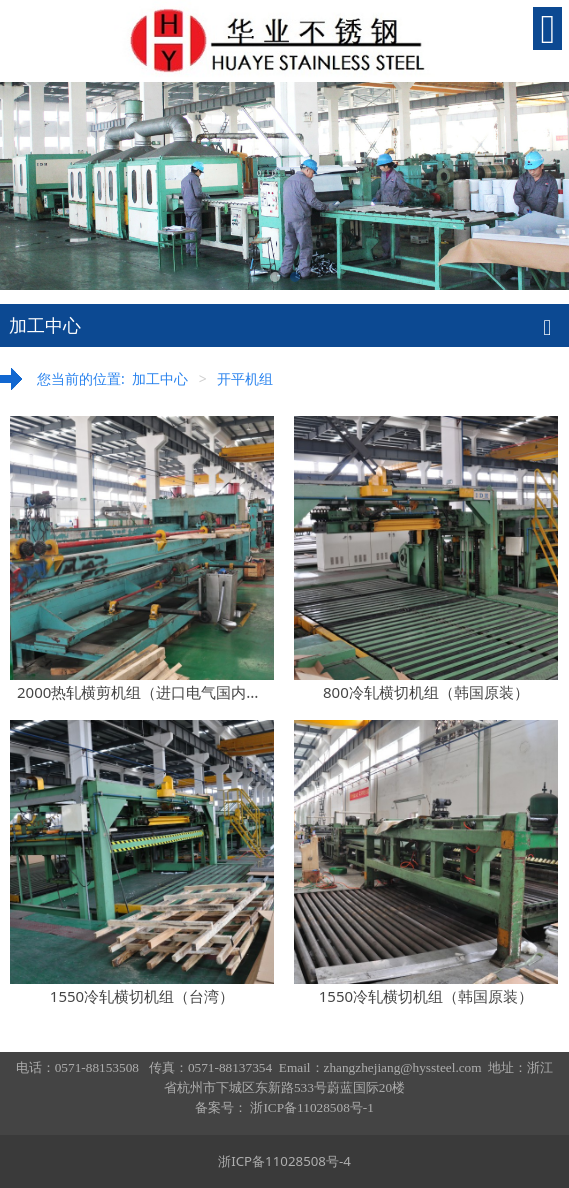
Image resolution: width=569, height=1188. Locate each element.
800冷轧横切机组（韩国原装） (426, 692)
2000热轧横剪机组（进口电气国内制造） (154, 692)
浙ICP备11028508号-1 (311, 1107)
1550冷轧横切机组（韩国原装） (426, 996)
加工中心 (160, 378)
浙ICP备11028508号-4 (284, 1161)
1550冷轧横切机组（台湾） (142, 996)
